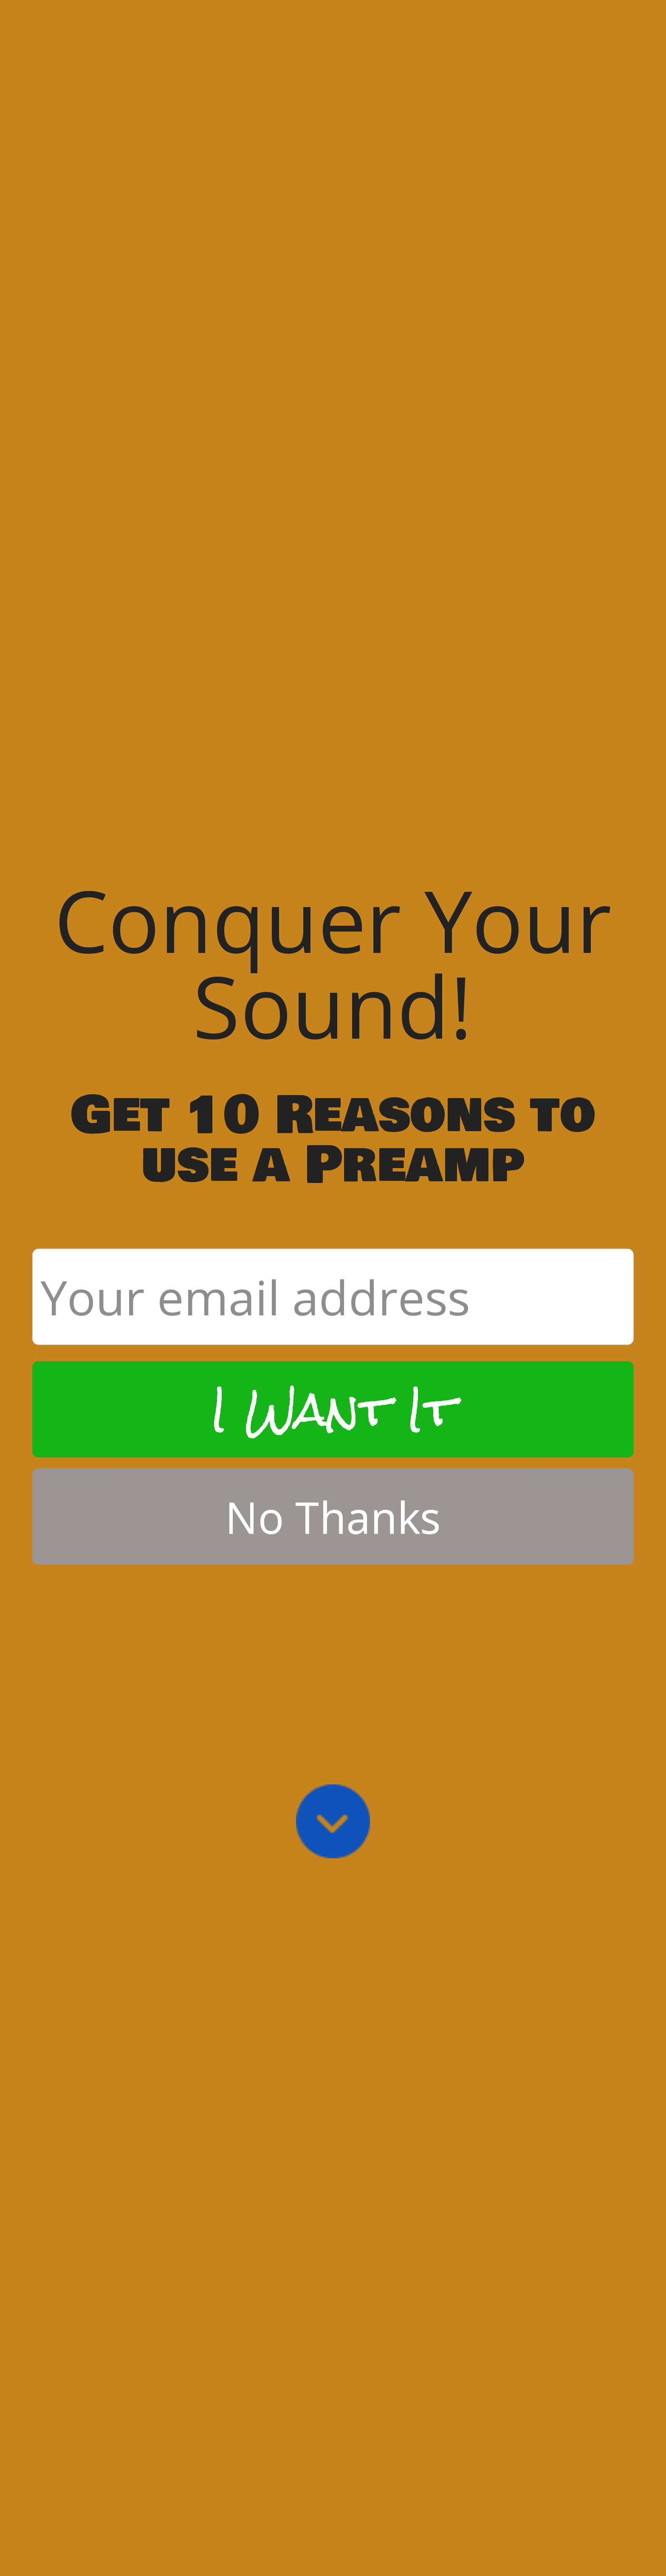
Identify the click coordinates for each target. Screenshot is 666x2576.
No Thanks (333, 1136)
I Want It (332, 1029)
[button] (333, 583)
